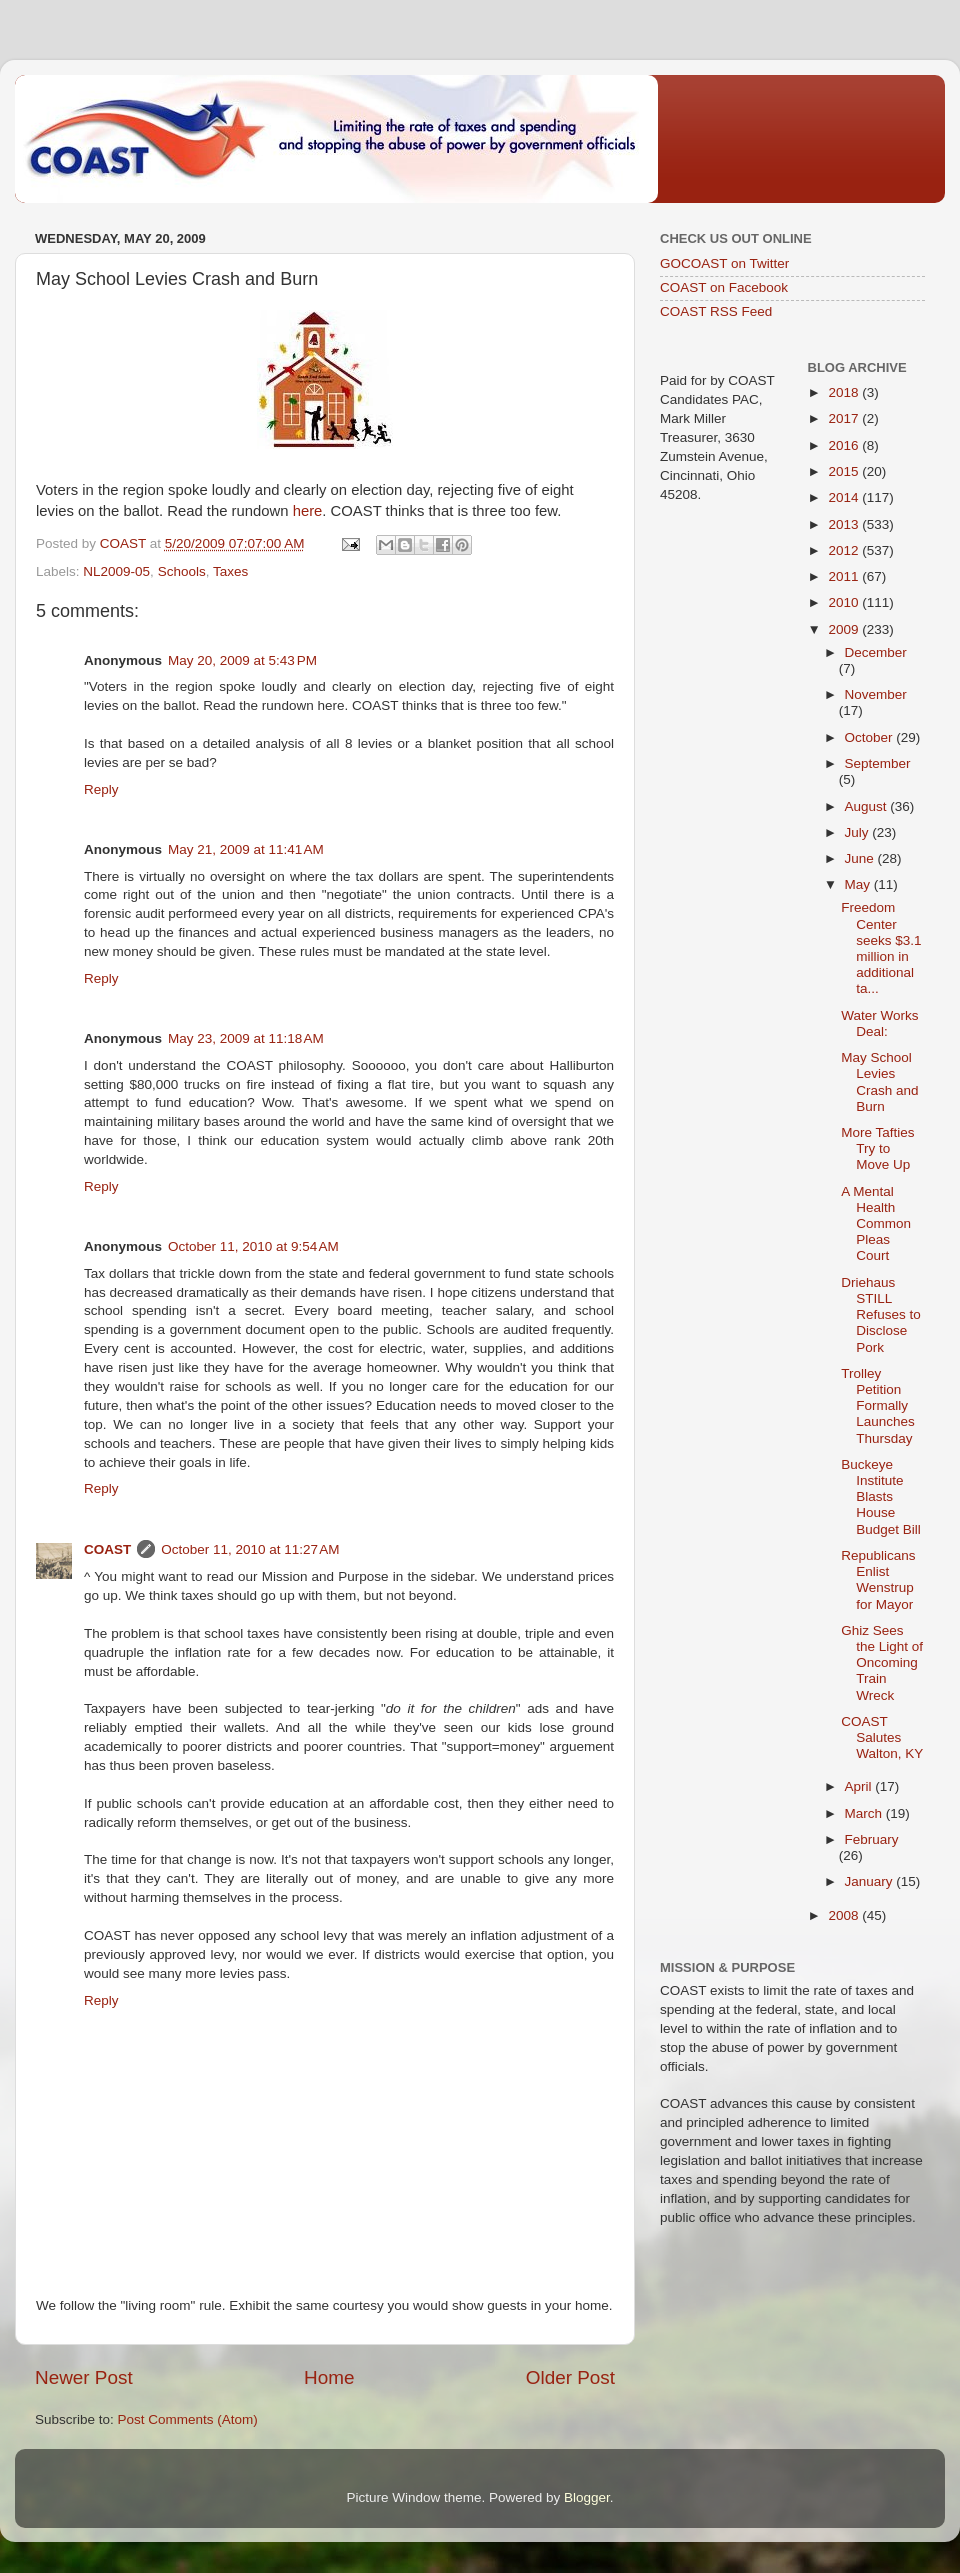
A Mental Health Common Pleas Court (876, 1224)
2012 (845, 550)
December (876, 652)
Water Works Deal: (879, 1023)
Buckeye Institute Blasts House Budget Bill (881, 1497)
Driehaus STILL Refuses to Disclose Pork (881, 1315)
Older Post (570, 2377)
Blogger (587, 2497)
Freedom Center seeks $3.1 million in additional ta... (881, 948)
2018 (845, 392)
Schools (182, 571)
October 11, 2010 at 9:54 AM (253, 1246)
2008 (845, 1915)
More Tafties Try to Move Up (877, 1148)
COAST (107, 1549)
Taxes (230, 571)
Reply (101, 789)
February (872, 1839)
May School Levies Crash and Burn (879, 1082)
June (861, 858)
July (859, 832)
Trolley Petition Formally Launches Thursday (878, 1406)
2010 (845, 602)
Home (329, 2377)
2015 (845, 471)
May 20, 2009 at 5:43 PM (242, 660)
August (868, 806)
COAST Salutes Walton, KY (882, 1737)
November (876, 694)
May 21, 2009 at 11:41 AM (246, 849)
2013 (845, 524)
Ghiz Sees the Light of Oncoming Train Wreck (882, 1663)
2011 (845, 576)
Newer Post (84, 2377)
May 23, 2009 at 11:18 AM (246, 1038)
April (860, 1786)
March (865, 1813)
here (308, 511)
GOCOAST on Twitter (724, 263)
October (871, 737)
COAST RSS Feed (716, 311)
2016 (845, 445)
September (878, 763)
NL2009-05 (116, 571)
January (871, 1881)
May (859, 884)
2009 (845, 629)
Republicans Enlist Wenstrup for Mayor (878, 1580)
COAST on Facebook (724, 287)
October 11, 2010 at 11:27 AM (250, 1549)
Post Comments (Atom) (188, 2419)
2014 (845, 497)
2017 (845, 418)
